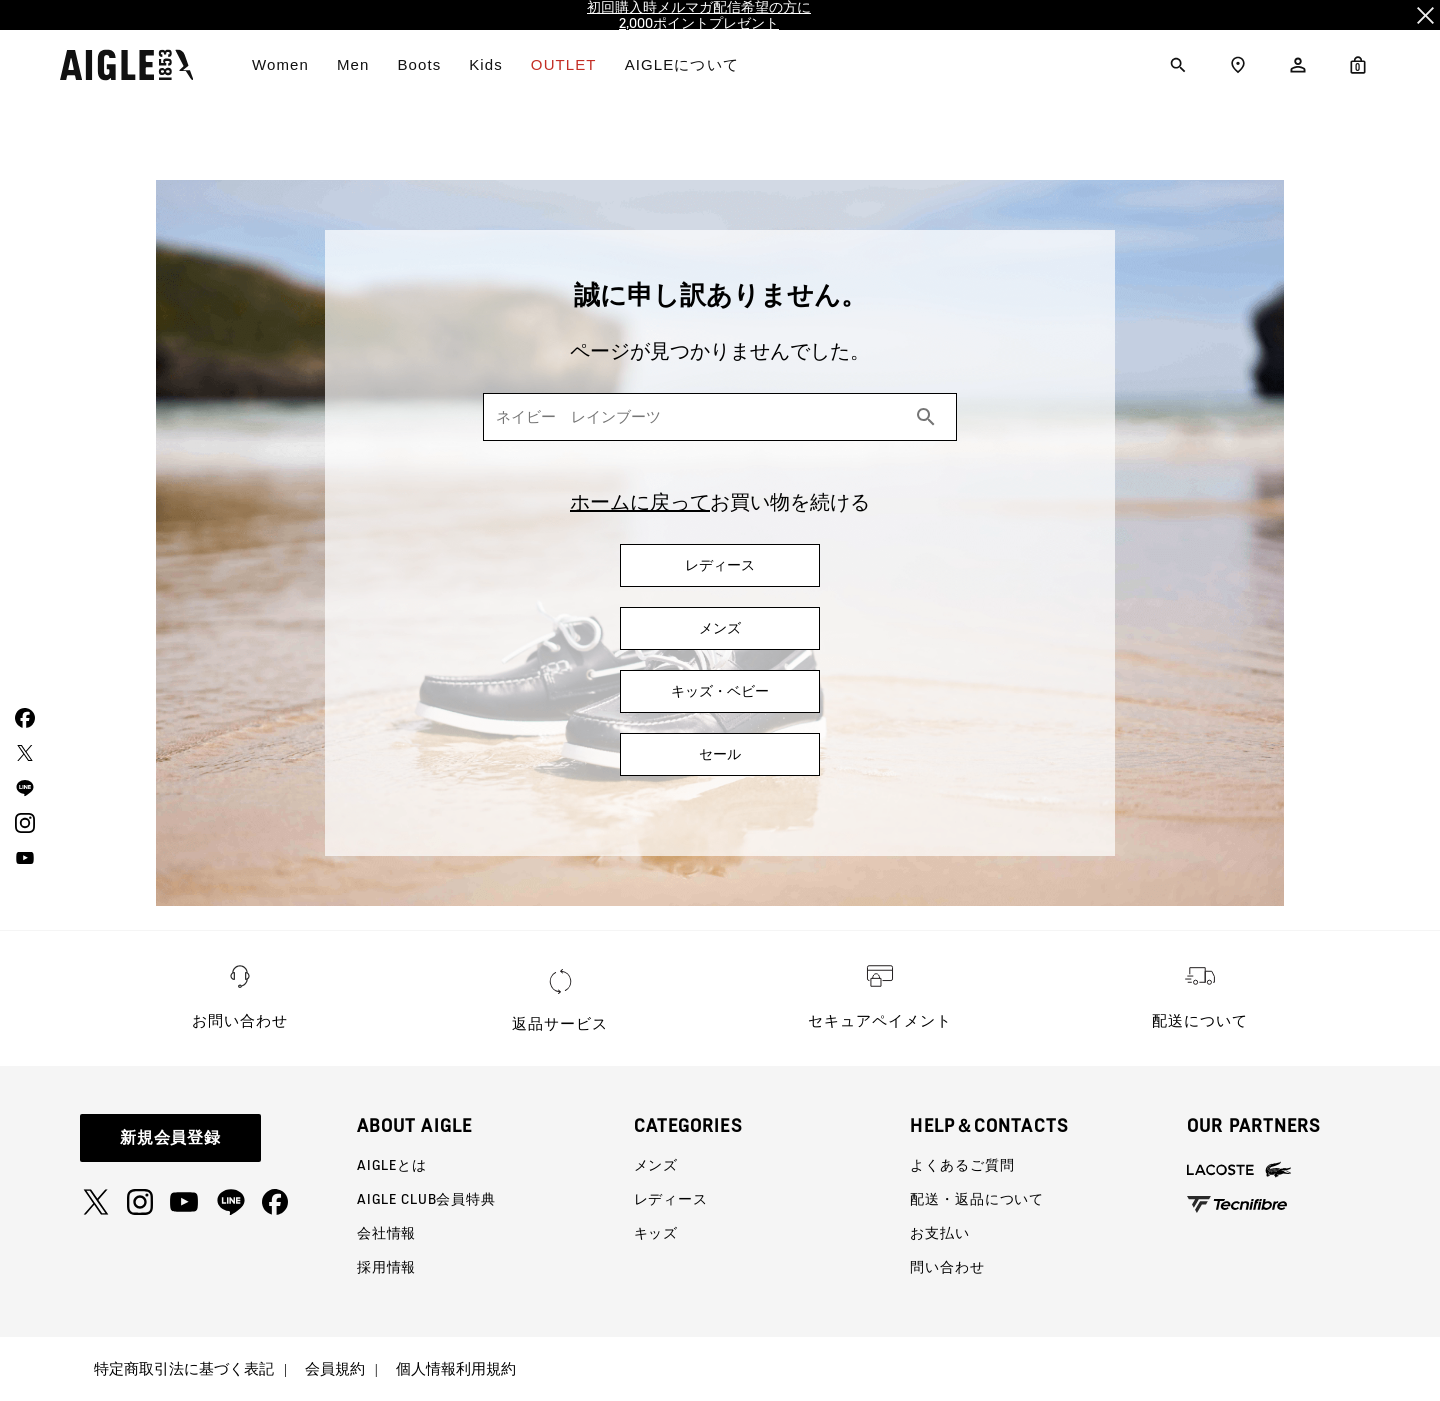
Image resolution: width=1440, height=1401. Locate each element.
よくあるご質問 (962, 1165)
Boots (419, 64)
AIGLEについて (682, 64)
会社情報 (386, 1233)
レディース (671, 1199)
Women (280, 64)
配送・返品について (977, 1199)
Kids (486, 64)
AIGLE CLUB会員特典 (426, 1199)
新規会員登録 (171, 1137)
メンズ (656, 1165)
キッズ (656, 1233)
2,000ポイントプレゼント (699, 23)
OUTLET (564, 64)
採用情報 (386, 1267)
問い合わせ (947, 1267)
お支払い (939, 1233)
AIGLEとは (392, 1165)
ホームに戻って (640, 502)
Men (353, 64)
